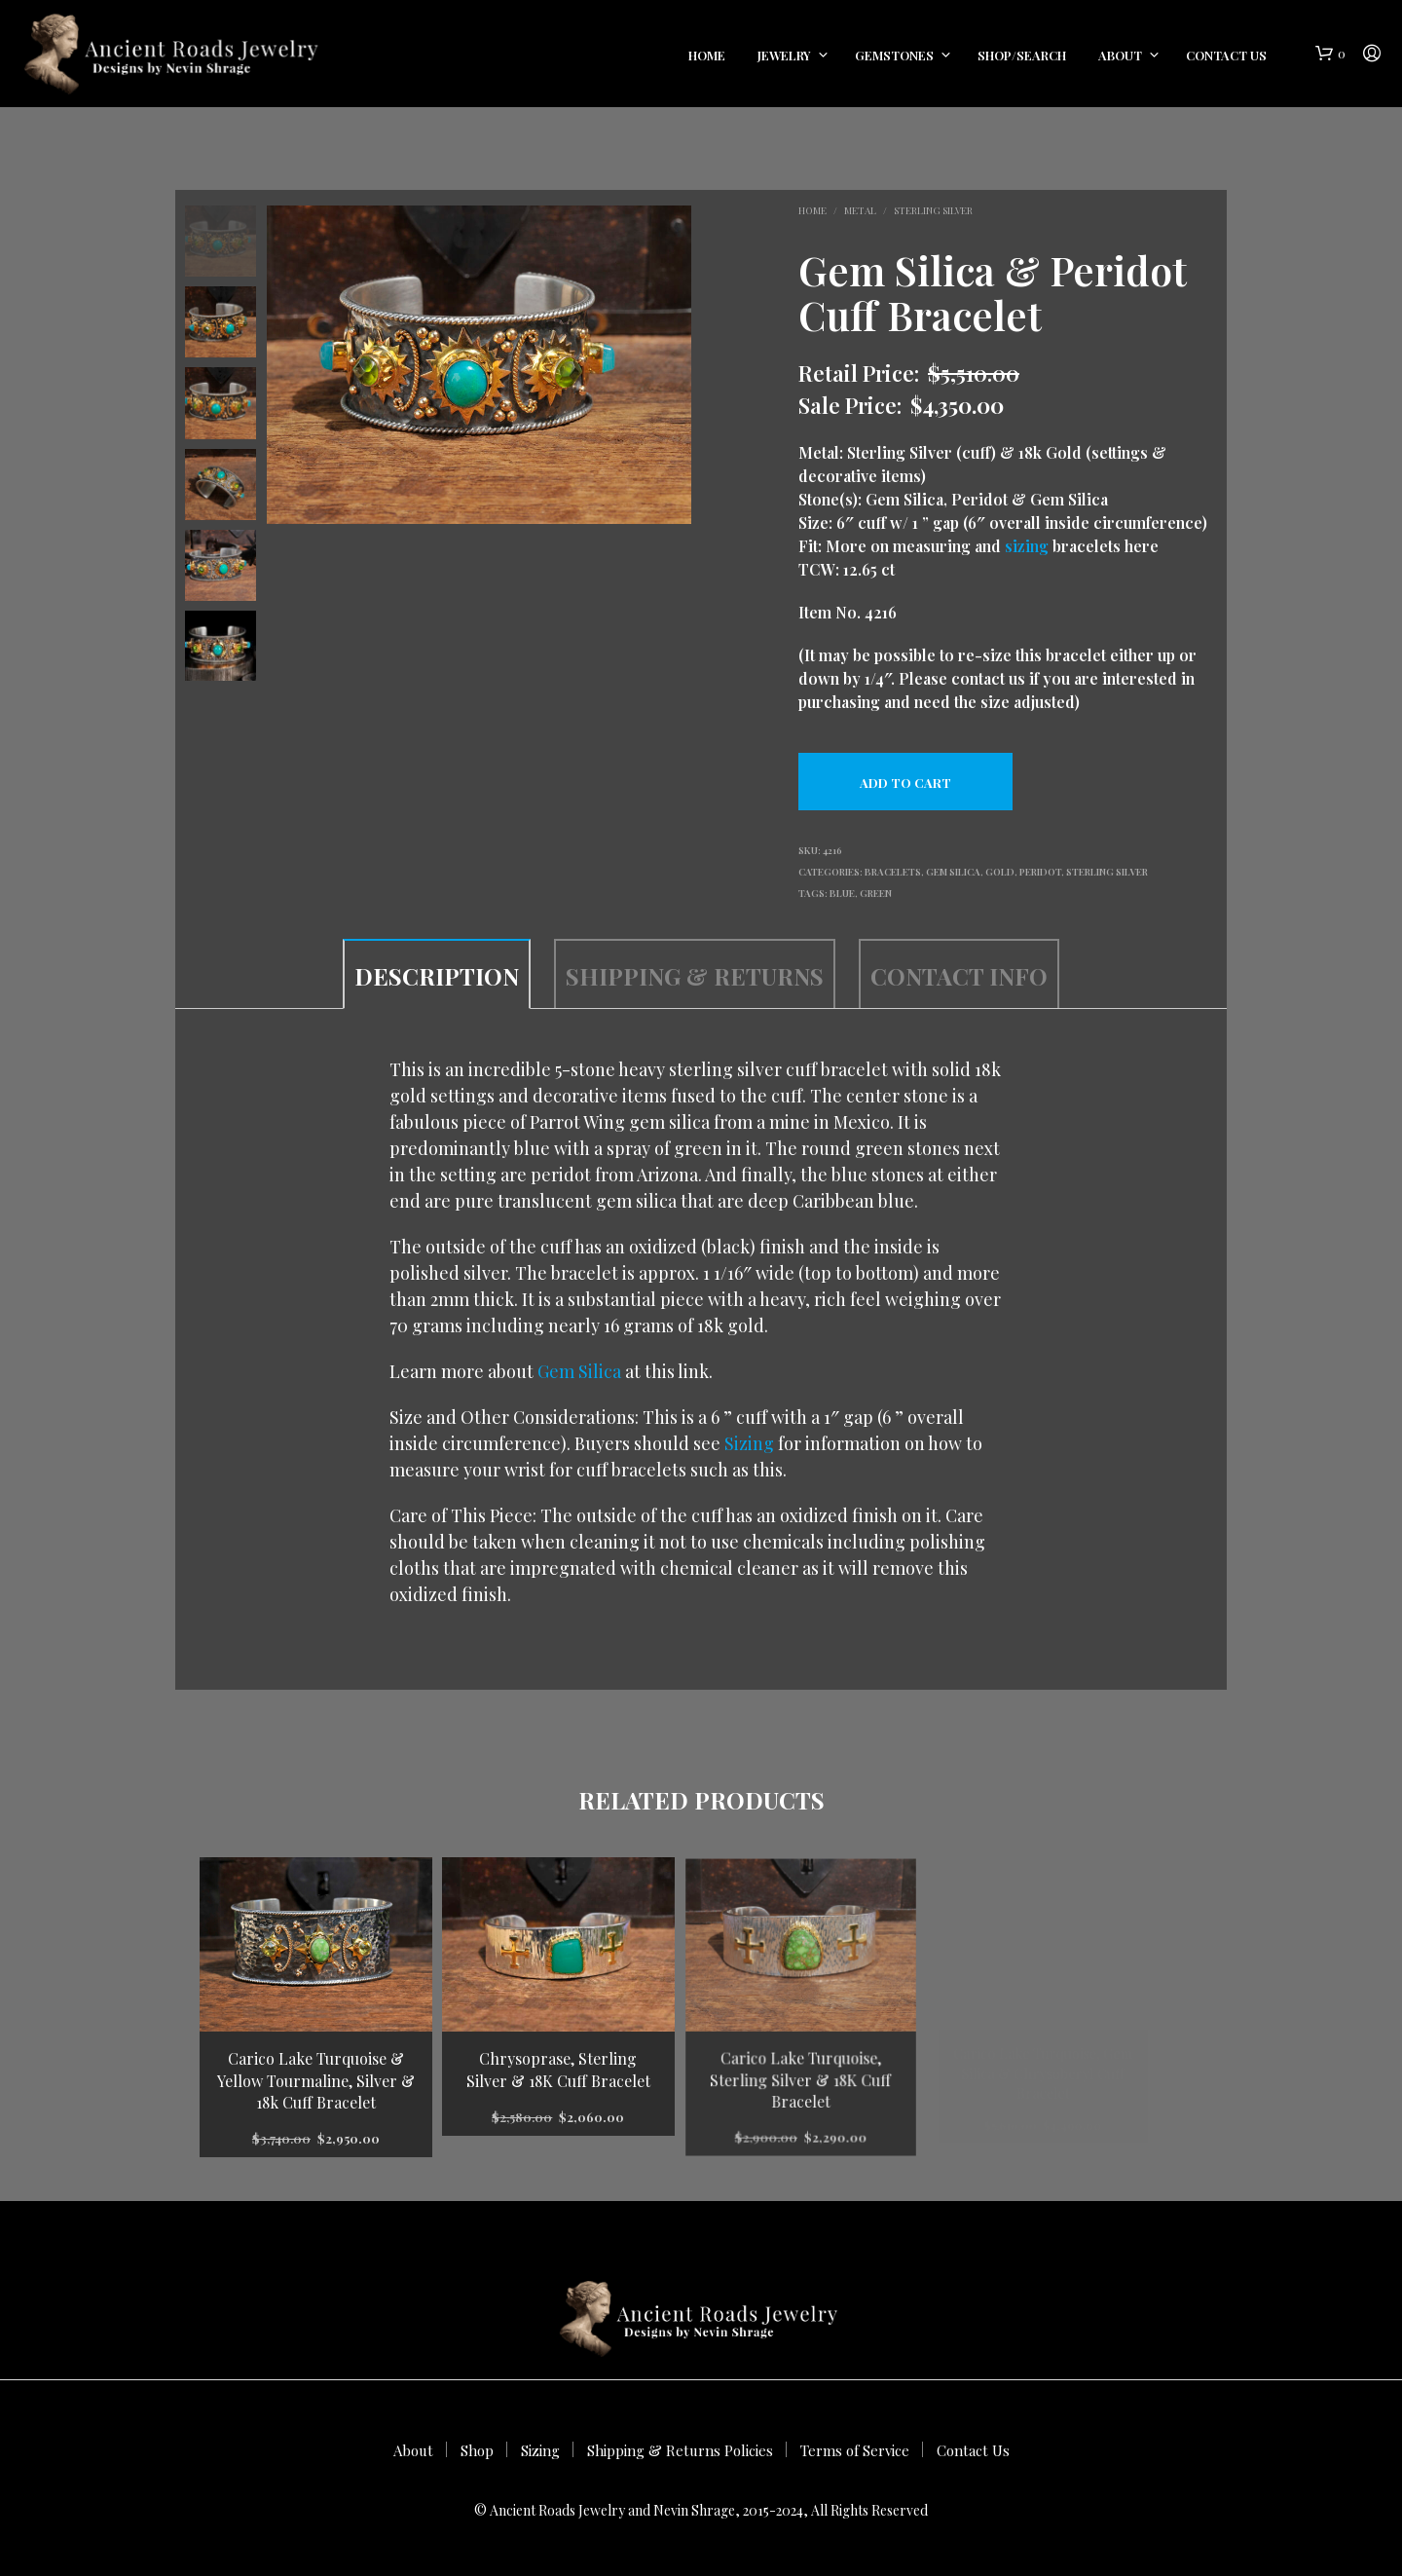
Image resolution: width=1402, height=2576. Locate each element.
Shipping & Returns (695, 975)
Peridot (1040, 871)
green (876, 893)
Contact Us (1226, 55)
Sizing (749, 1443)
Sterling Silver (933, 210)
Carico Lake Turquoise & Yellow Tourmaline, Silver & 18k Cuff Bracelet (316, 2080)
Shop (477, 2450)
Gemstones (894, 55)
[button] (1330, 53)
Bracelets (893, 871)
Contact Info (959, 975)
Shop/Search (1022, 55)
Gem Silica (953, 871)
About (1120, 55)
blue (842, 893)
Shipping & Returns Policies (680, 2450)
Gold (1000, 871)
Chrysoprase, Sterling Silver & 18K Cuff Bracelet (558, 2066)
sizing (1027, 546)
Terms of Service (854, 2450)
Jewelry (784, 55)
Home (706, 55)
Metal (860, 210)
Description (436, 975)
